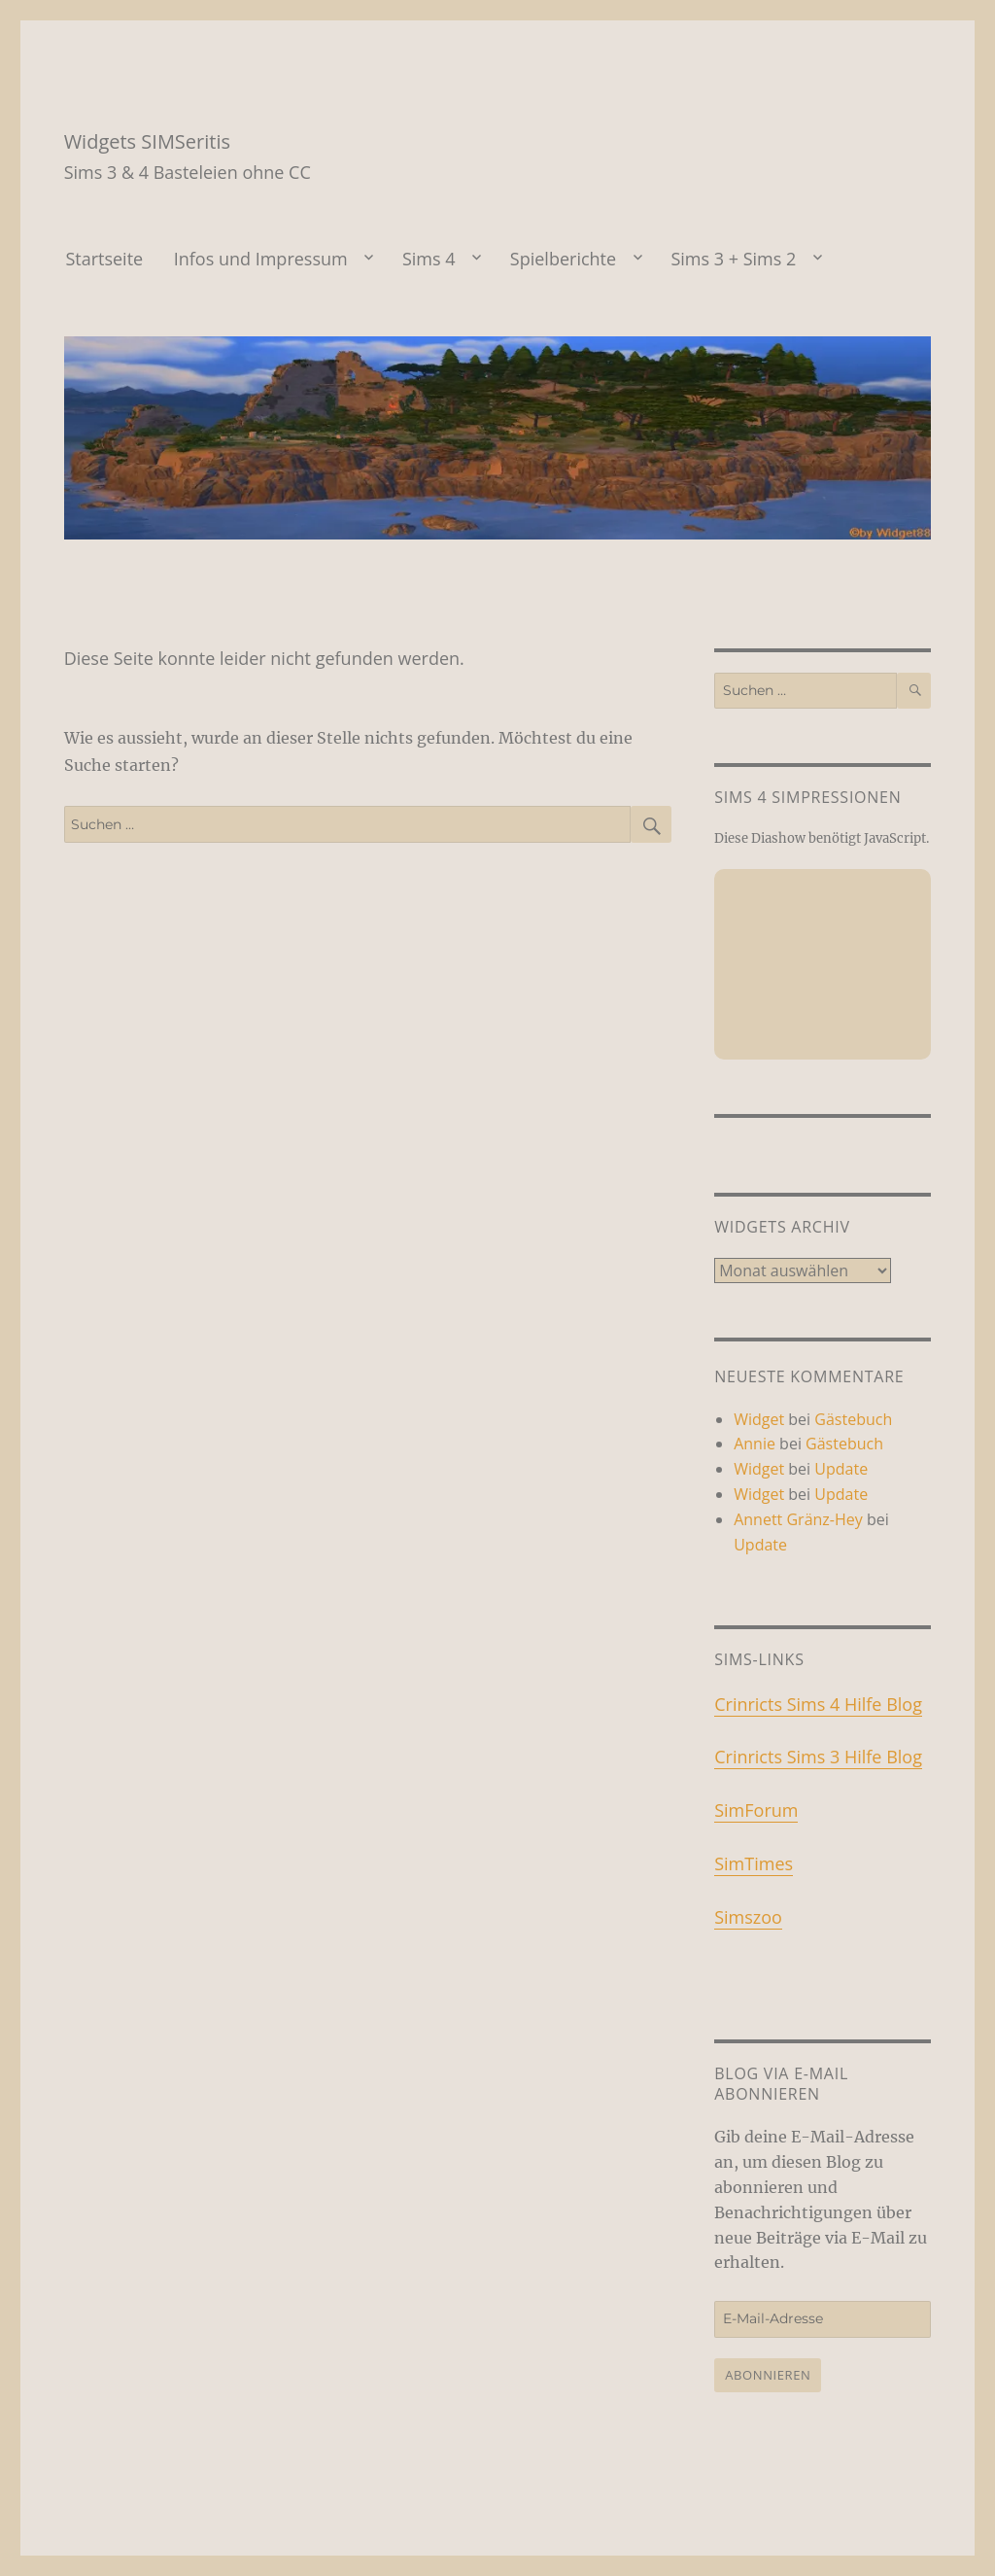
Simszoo (748, 1917)
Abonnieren (767, 2375)
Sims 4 (429, 258)
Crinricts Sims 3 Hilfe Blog (818, 1756)
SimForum (756, 1810)
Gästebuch (853, 1419)
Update (841, 1468)
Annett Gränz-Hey (798, 1519)
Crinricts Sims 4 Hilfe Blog (818, 1704)
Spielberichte (563, 258)
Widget (759, 1419)
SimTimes (753, 1863)
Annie (754, 1443)
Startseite (104, 258)
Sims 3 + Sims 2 (733, 258)
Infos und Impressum (261, 258)
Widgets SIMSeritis (147, 141)
